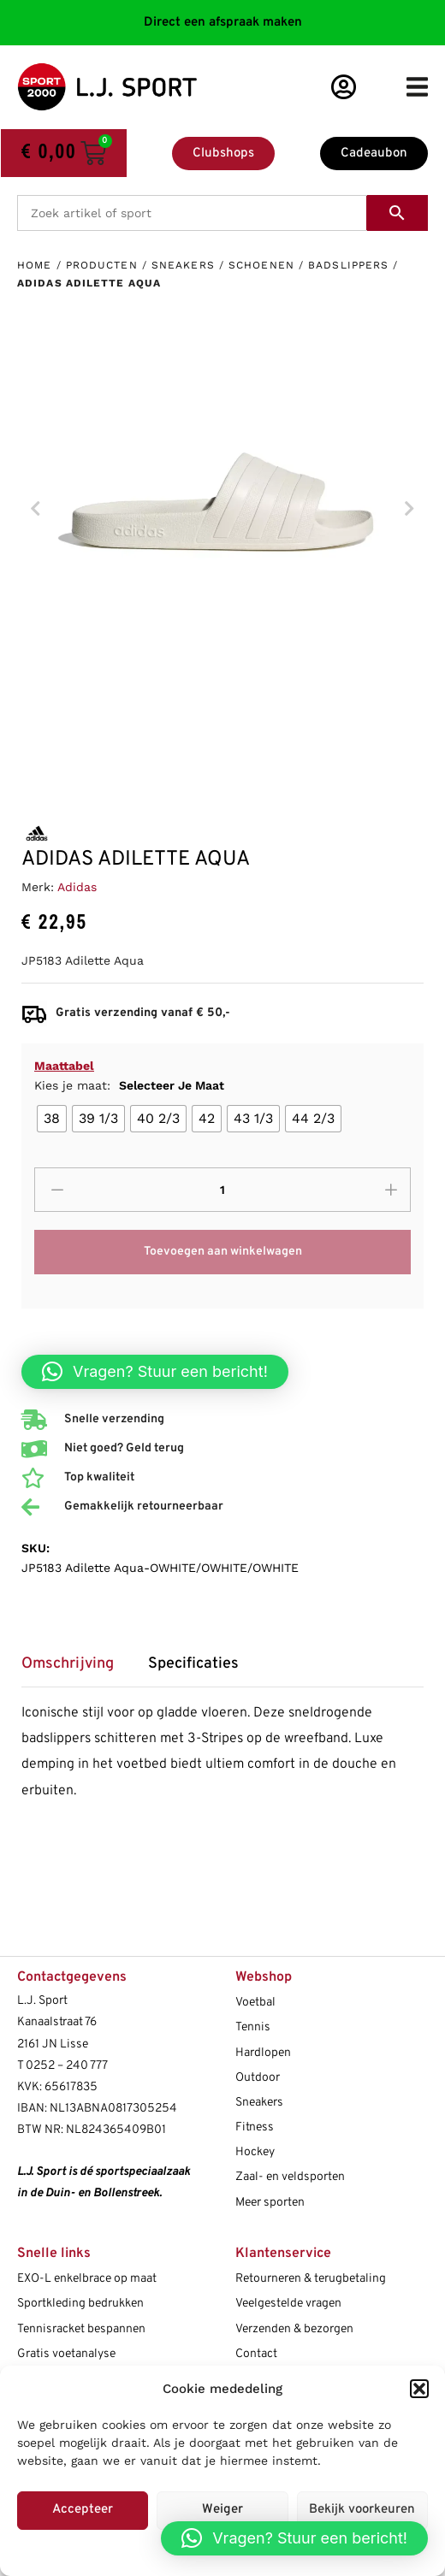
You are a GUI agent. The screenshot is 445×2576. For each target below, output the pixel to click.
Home (34, 265)
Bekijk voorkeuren (362, 2510)
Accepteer (82, 2510)
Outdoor (257, 2078)
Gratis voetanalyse (66, 2354)
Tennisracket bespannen (81, 2329)
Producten (102, 265)
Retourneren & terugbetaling (310, 2279)
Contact (256, 2354)
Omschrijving (67, 1664)
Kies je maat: (129, 1085)
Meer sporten (270, 2202)
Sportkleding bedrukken (80, 2303)
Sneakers (183, 265)
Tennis (252, 2027)
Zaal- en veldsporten (290, 2177)
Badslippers (348, 265)
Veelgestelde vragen (288, 2303)
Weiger (222, 2510)
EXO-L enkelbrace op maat (87, 2279)
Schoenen (261, 265)
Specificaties (193, 1664)
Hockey (255, 2152)
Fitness (254, 2127)
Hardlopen (263, 2053)
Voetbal (255, 2002)
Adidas (77, 887)
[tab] (76, 1670)
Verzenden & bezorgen (294, 2329)
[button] (419, 2388)
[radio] (52, 1118)
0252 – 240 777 (67, 2066)
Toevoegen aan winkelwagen (223, 1251)
